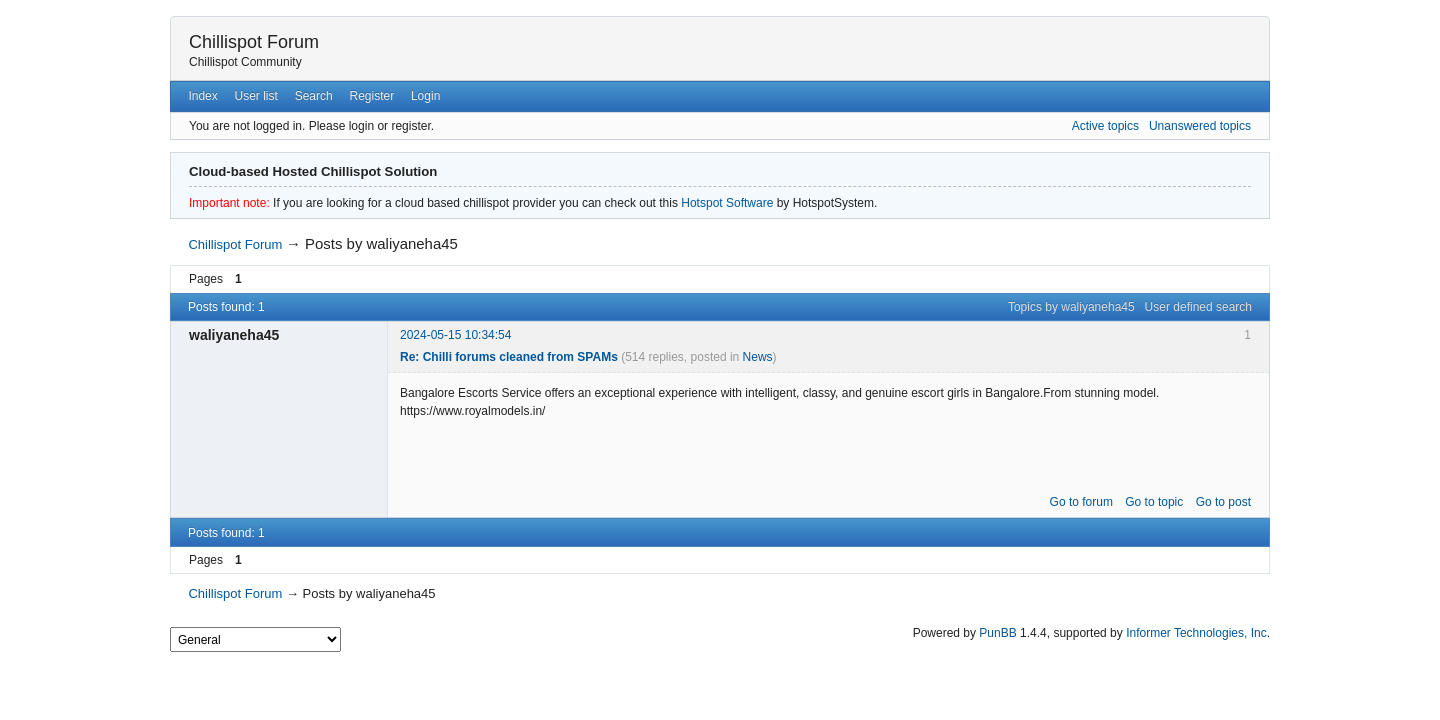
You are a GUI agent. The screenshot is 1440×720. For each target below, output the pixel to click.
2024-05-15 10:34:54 (455, 335)
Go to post (1223, 502)
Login (425, 96)
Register (371, 96)
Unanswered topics (1200, 126)
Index (202, 96)
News (758, 357)
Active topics (1105, 126)
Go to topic (1154, 502)
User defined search (1198, 307)
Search (314, 96)
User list (256, 96)
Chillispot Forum (254, 42)
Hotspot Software (727, 203)
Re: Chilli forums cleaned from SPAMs (509, 357)
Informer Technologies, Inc (1196, 633)
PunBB (997, 633)
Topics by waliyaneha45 (1071, 307)
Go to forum (1081, 502)
